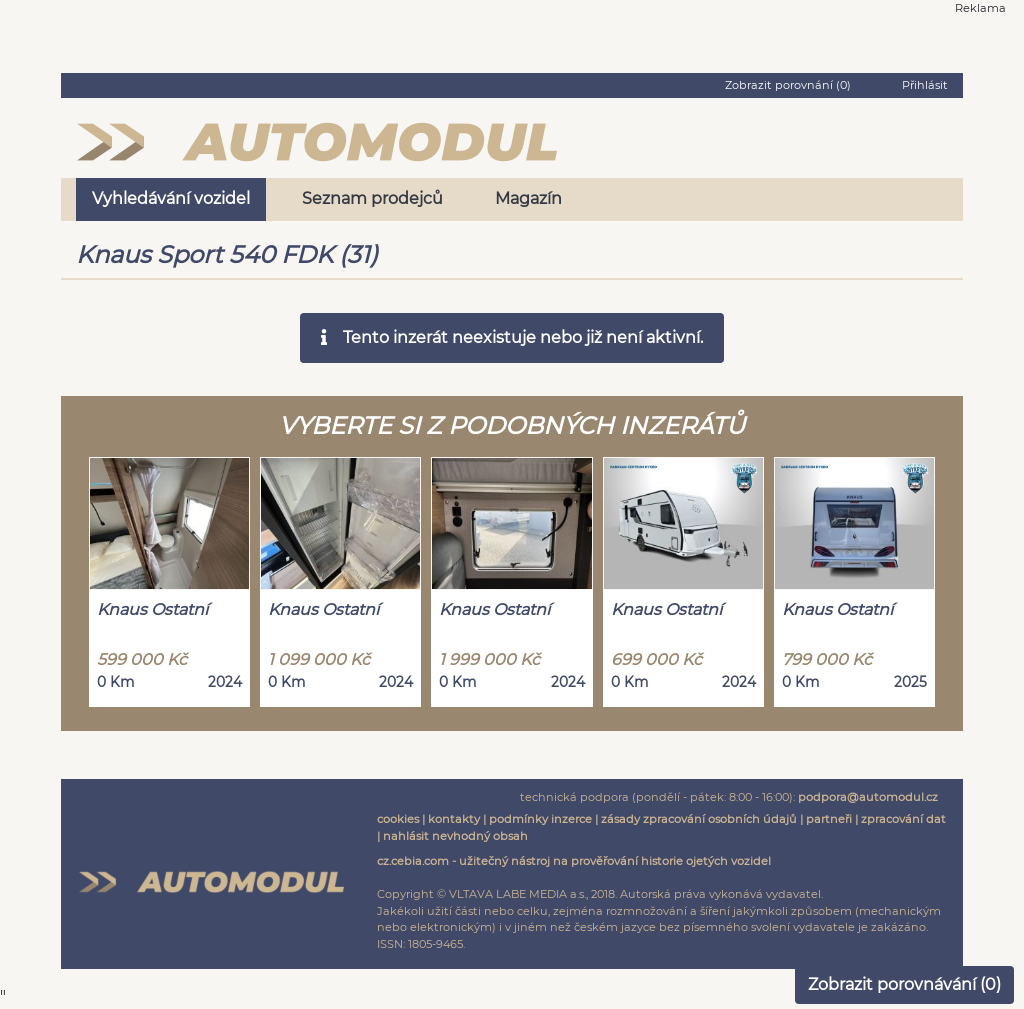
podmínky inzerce (540, 819)
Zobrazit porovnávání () (904, 984)
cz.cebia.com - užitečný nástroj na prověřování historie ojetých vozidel (574, 861)
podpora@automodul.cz (868, 797)
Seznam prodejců (372, 198)
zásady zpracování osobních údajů (699, 819)
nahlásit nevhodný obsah (455, 836)
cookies (398, 819)
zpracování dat (903, 819)
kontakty (454, 819)
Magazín (528, 198)
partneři (829, 819)
